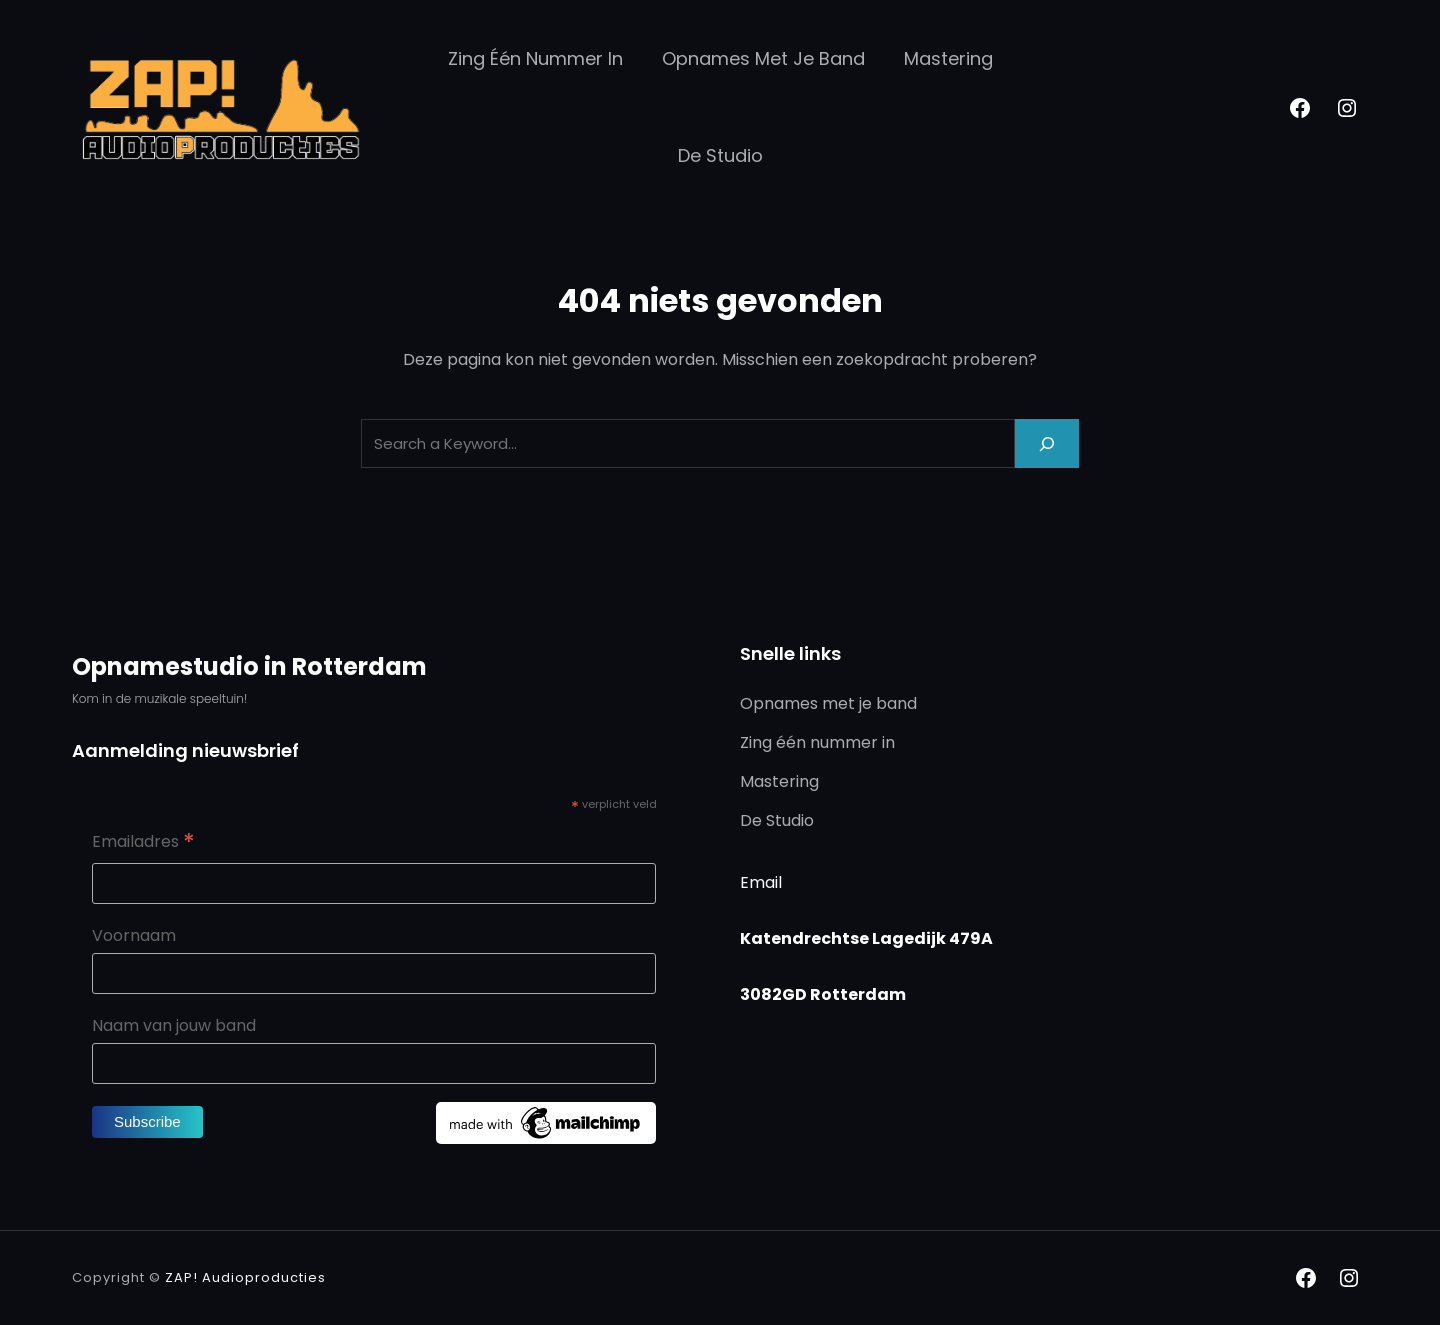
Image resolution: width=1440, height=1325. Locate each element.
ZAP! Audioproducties (245, 1277)
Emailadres (143, 843)
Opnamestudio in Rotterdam (249, 666)
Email (761, 882)
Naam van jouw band (174, 1025)
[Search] (1047, 443)
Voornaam (134, 935)
